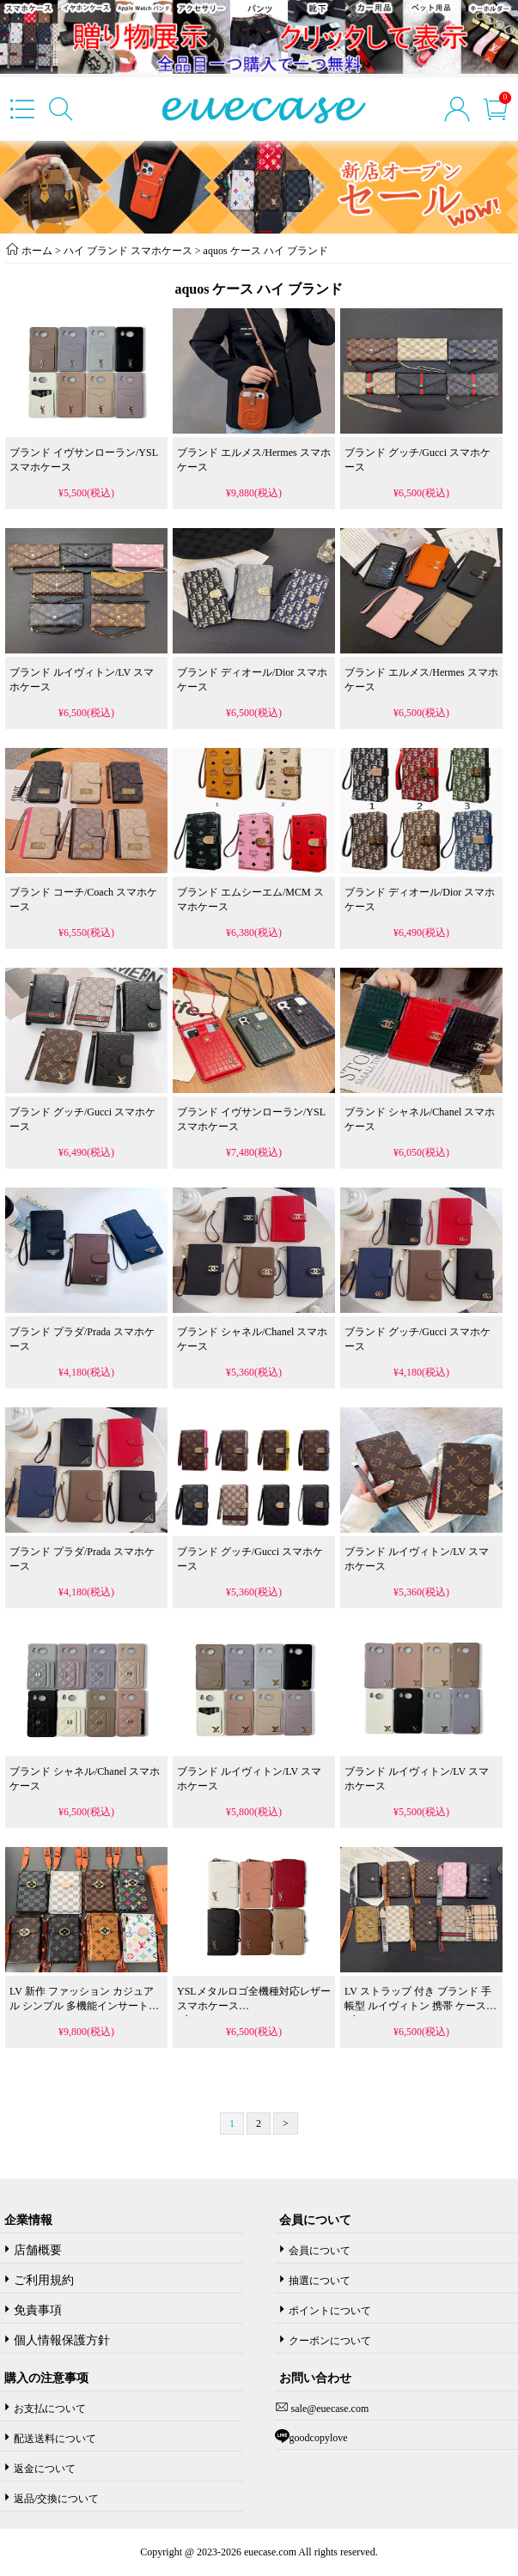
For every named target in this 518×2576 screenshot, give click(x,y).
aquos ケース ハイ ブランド (266, 251)
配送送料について (55, 2439)
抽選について (319, 2281)
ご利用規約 (44, 2280)
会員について (319, 2251)
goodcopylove (318, 2438)
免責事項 (38, 2310)
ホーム (36, 251)
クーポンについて (330, 2341)
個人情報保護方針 (62, 2340)
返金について (45, 2469)
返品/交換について (56, 2499)
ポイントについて (330, 2311)
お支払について (50, 2409)
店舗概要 (38, 2250)
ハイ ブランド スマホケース (128, 251)
